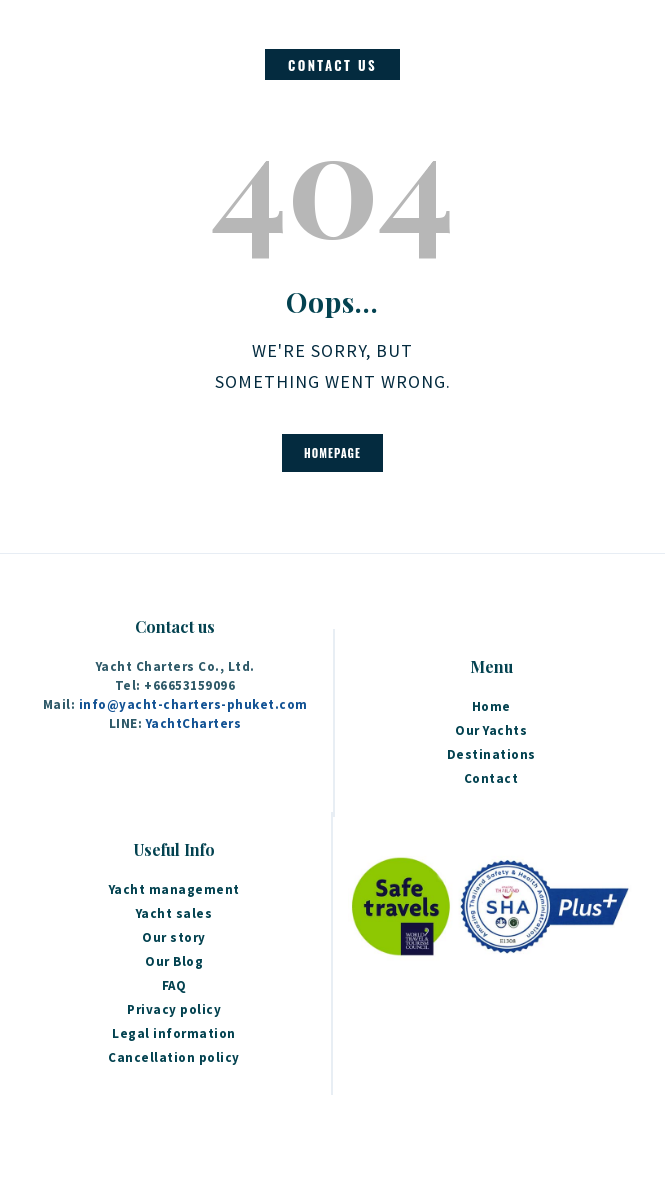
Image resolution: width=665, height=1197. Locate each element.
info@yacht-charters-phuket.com (193, 704)
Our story (174, 937)
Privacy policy (174, 1009)
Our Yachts (491, 730)
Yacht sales (174, 913)
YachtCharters (194, 723)
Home (491, 706)
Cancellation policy (174, 1057)
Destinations (491, 754)
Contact (491, 778)
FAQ (174, 985)
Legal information (174, 1033)
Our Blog (174, 961)
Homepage (332, 453)
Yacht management (174, 889)
